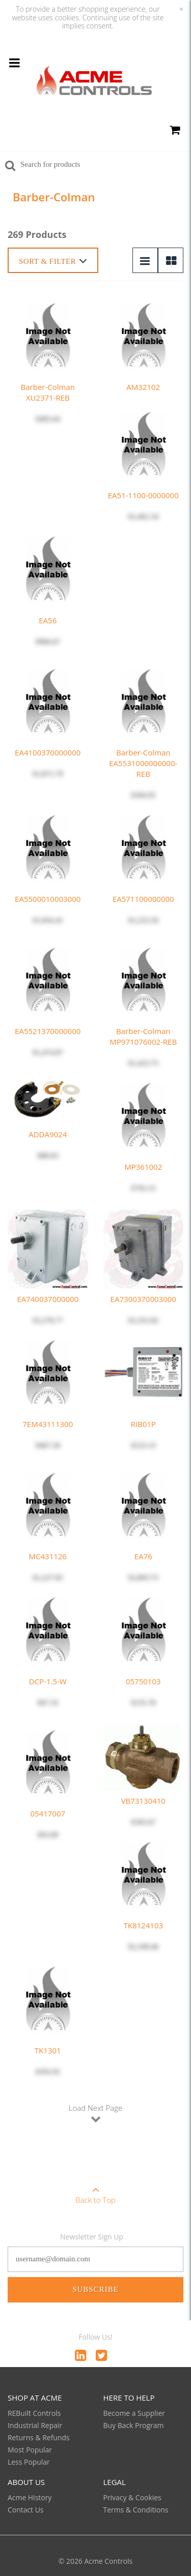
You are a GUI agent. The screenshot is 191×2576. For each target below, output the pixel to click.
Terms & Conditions (136, 2509)
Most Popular (30, 2449)
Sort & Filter (53, 261)
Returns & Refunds (39, 2437)
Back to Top (95, 2191)
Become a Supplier (134, 2413)
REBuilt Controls (34, 2413)
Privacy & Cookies (132, 2497)
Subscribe (95, 2289)
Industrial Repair (35, 2425)
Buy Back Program (133, 2425)
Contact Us (26, 2509)
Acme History (29, 2497)
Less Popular (29, 2462)
